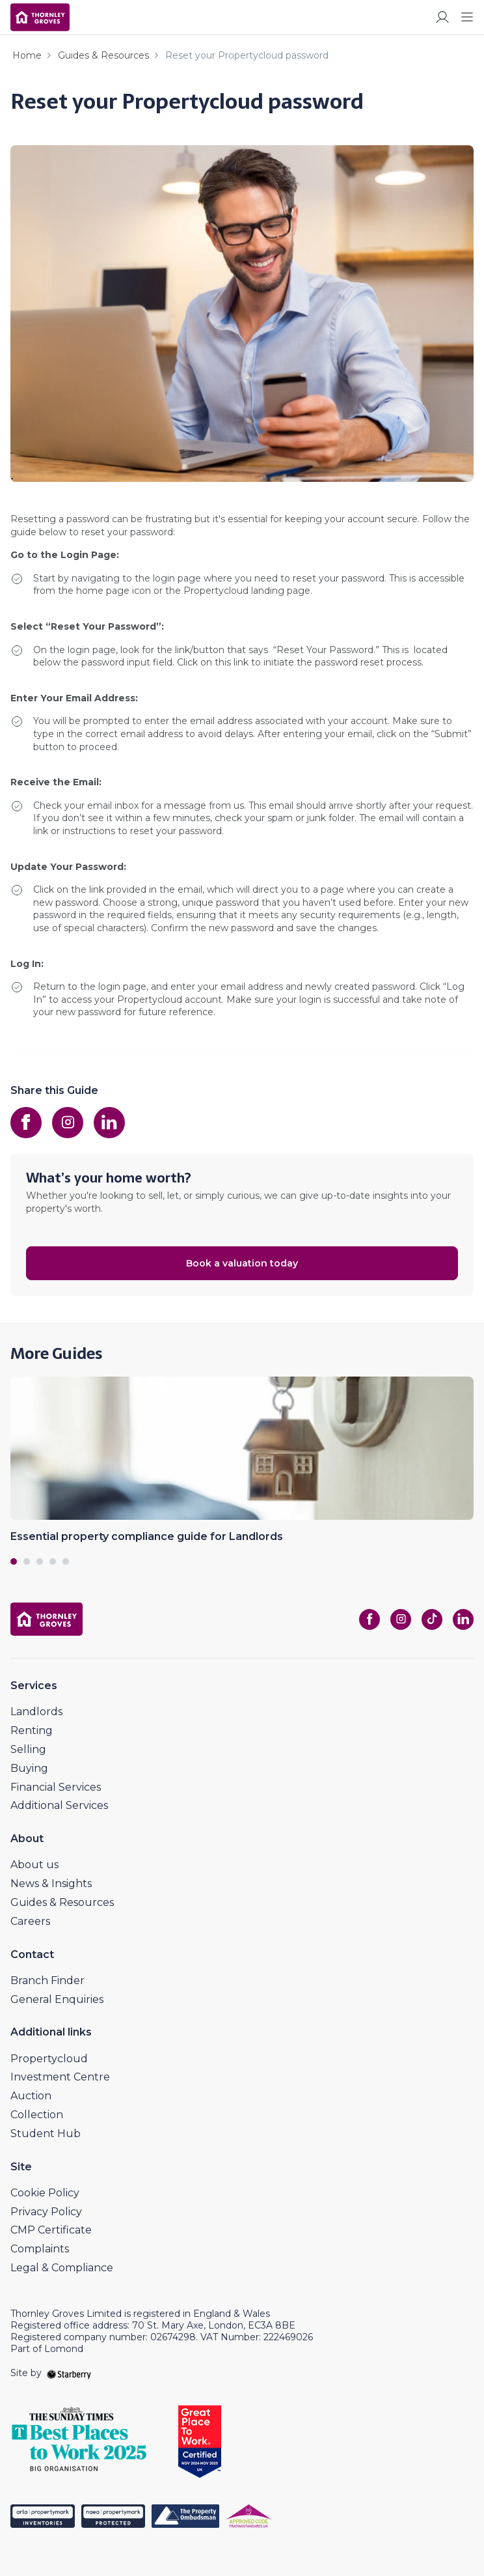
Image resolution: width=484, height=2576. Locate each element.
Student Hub (45, 2133)
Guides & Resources (103, 55)
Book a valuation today (242, 1263)
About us (34, 1864)
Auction (30, 2096)
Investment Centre (60, 2077)
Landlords (36, 1711)
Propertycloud (49, 2058)
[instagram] (67, 1122)
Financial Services (55, 1787)
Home (27, 55)
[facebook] (26, 1122)
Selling (28, 1749)
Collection (36, 2114)
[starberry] (69, 2373)
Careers (30, 1921)
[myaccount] (442, 17)
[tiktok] (432, 1619)
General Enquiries (56, 1999)
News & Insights (51, 1883)
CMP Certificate (51, 2230)
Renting (31, 1730)
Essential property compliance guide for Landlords (146, 1536)
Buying (29, 1768)
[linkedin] (109, 1122)
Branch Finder (47, 1980)
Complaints (39, 2249)
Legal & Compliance (61, 2267)
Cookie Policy (44, 2193)
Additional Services (59, 1805)
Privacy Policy (46, 2211)
